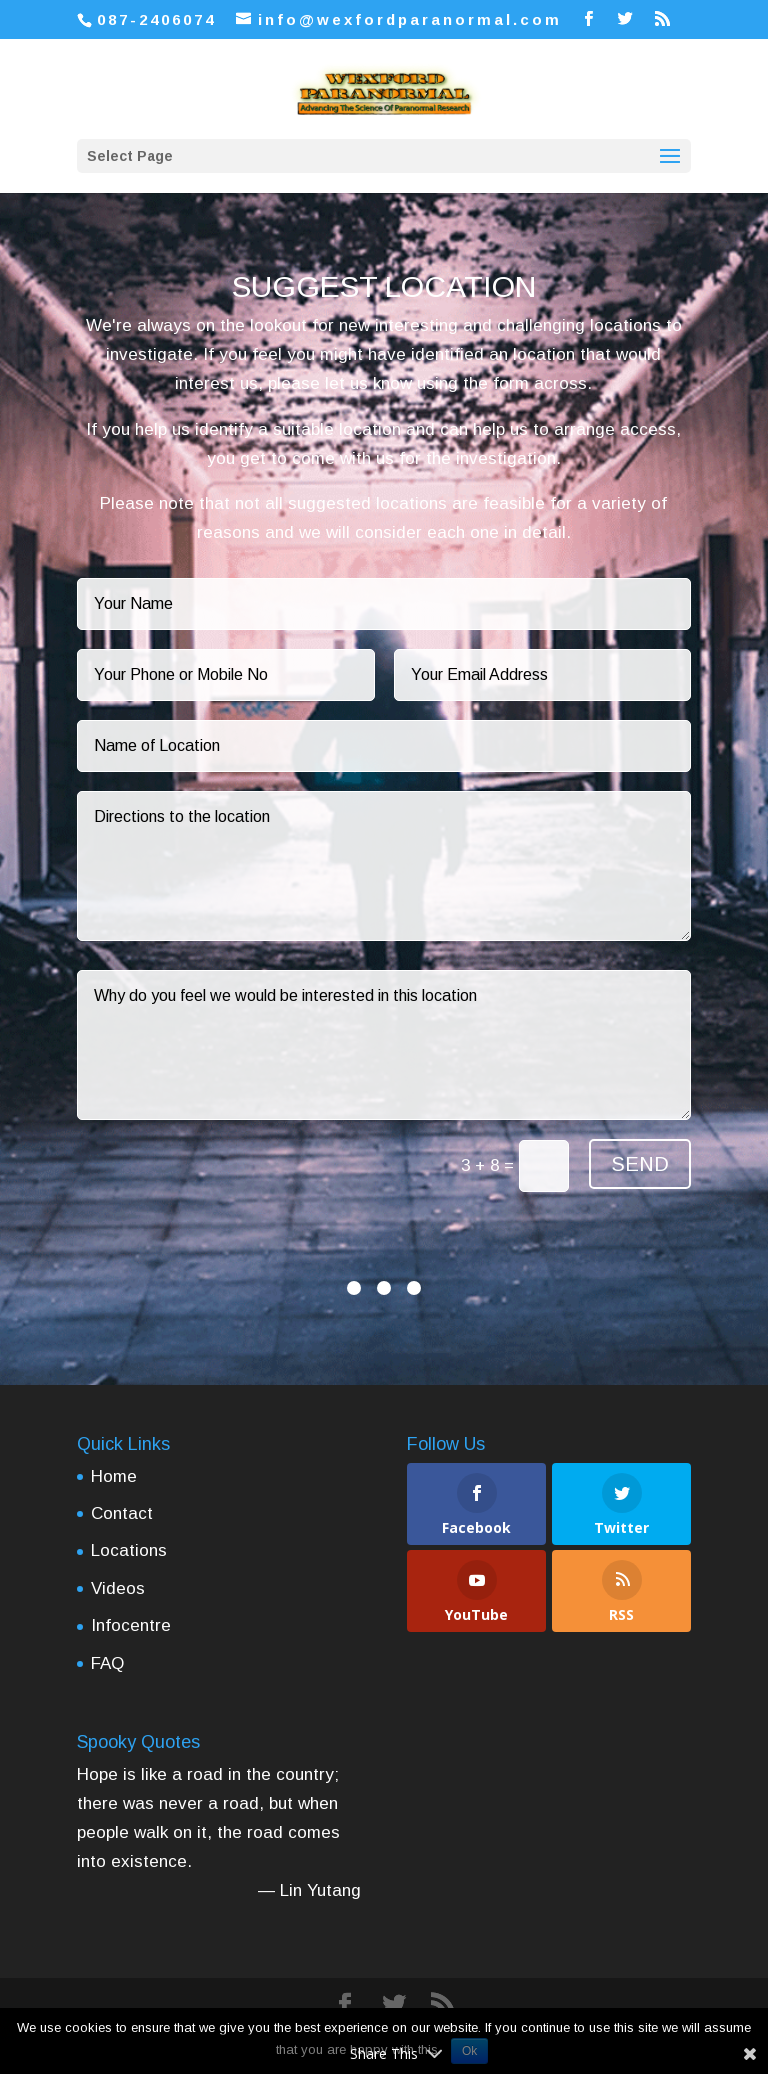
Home (114, 1476)
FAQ (107, 1663)
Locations (129, 1550)
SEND (640, 1164)
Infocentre (131, 1625)
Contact (122, 1513)
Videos (118, 1588)
